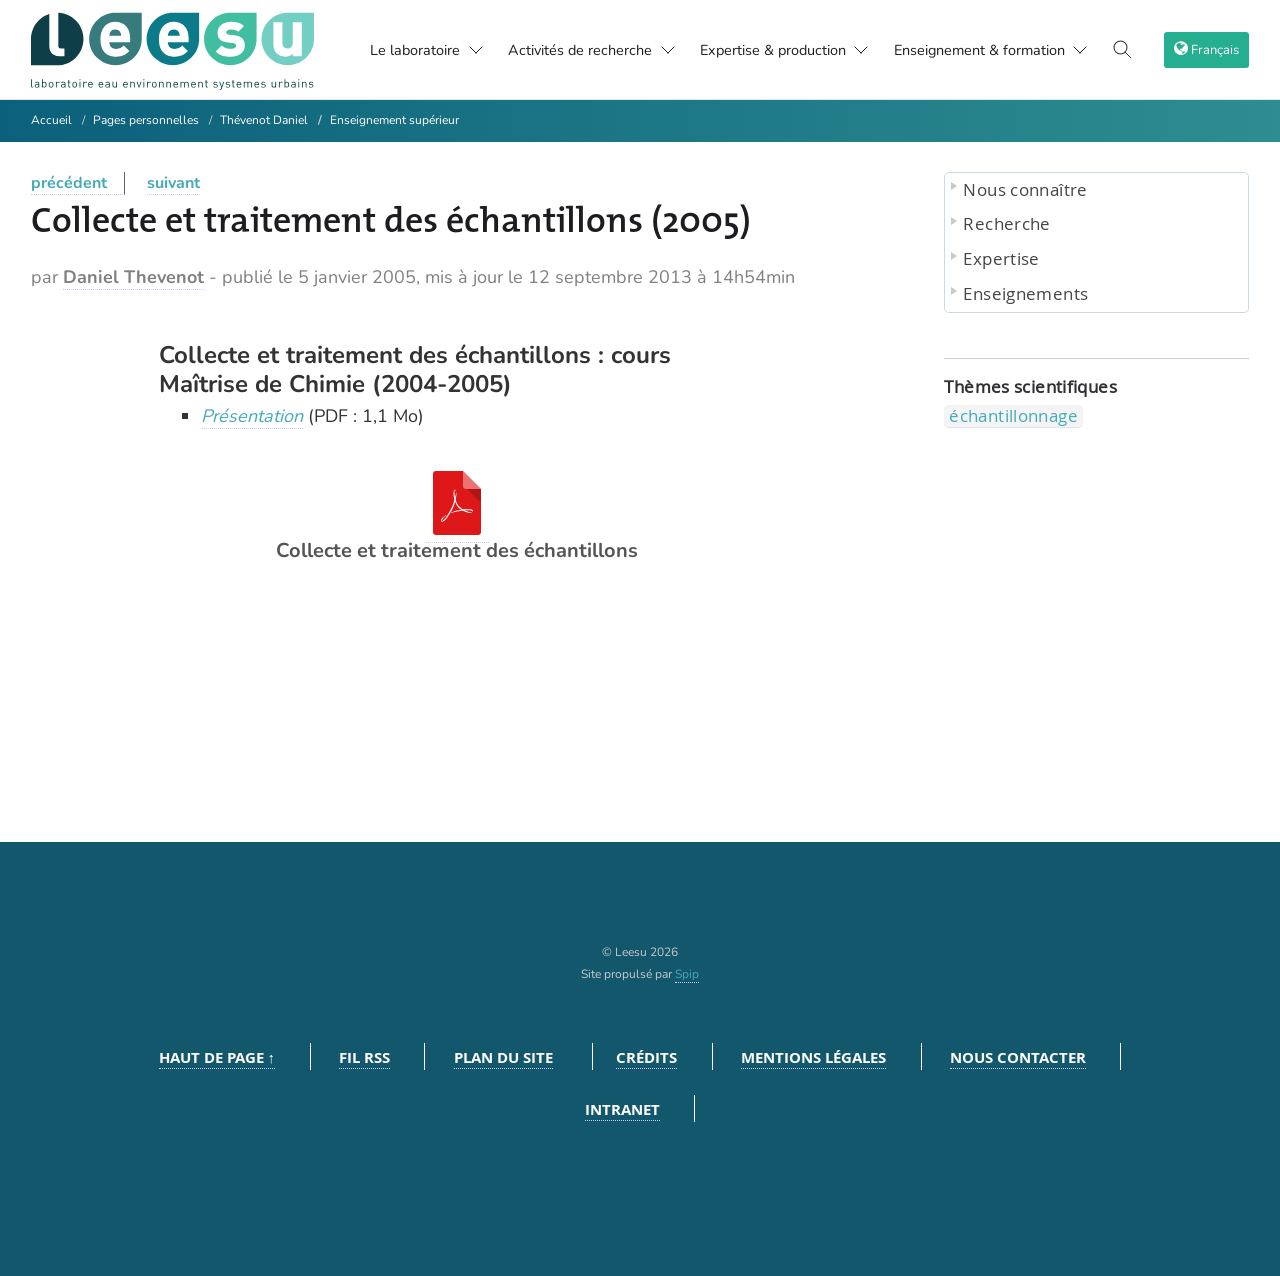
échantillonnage (1013, 416)
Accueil (51, 120)
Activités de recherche (572, 50)
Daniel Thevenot (133, 277)
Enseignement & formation (1002, 50)
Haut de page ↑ (217, 1057)
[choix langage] (1208, 50)
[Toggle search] (1129, 50)
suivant (173, 183)
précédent (69, 183)
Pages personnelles (146, 120)
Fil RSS (364, 1057)
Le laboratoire (382, 50)
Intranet (622, 1109)
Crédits (646, 1057)
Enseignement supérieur (394, 120)
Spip (687, 974)
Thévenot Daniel (264, 120)
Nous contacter (1018, 1057)
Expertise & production (781, 50)
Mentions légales (813, 1057)
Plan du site (503, 1057)
